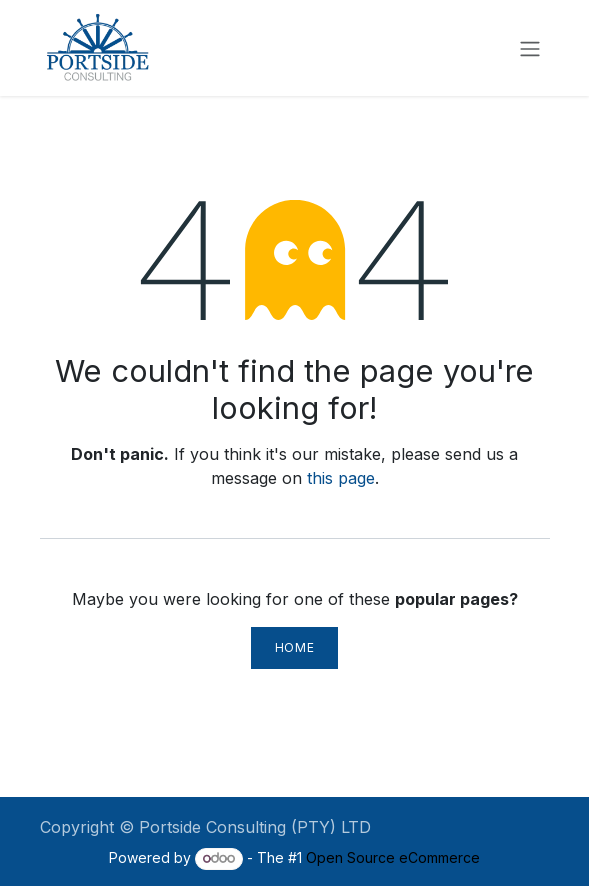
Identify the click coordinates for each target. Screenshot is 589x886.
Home (294, 647)
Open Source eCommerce (393, 857)
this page (341, 478)
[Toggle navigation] (530, 48)
